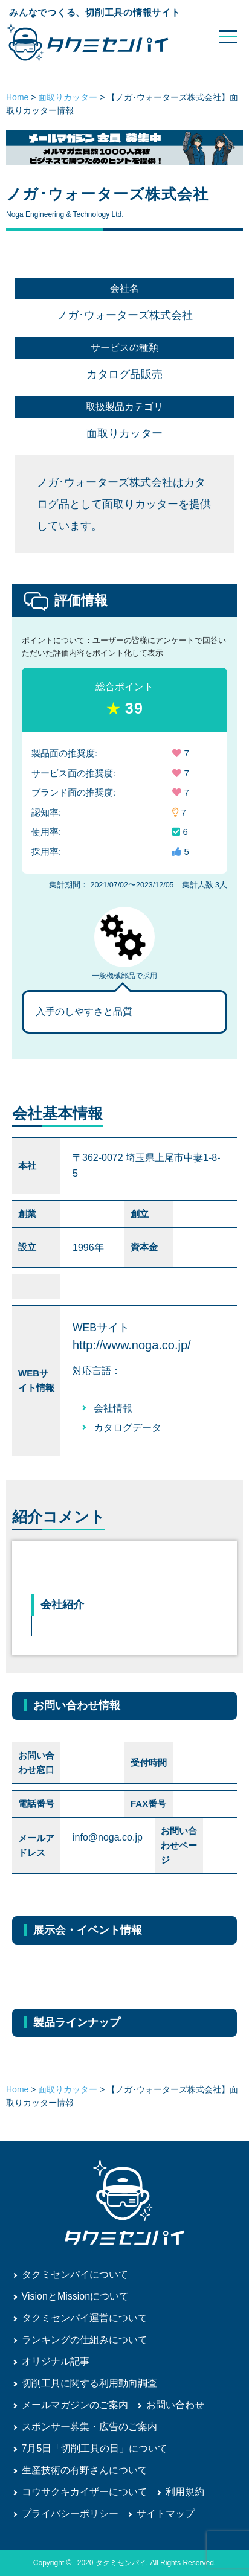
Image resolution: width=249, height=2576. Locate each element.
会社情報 (113, 1408)
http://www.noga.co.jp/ (132, 1345)
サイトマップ (166, 2513)
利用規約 (185, 2492)
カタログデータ (127, 1427)
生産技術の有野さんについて (84, 2470)
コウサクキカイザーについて (84, 2492)
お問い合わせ (175, 2405)
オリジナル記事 (55, 2361)
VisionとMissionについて (75, 2296)
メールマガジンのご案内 (75, 2405)
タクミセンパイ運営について (84, 2318)
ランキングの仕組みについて (84, 2340)
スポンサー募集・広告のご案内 (89, 2426)
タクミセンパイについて (75, 2274)
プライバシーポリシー (70, 2513)
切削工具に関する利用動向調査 (89, 2383)
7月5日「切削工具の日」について (95, 2448)
